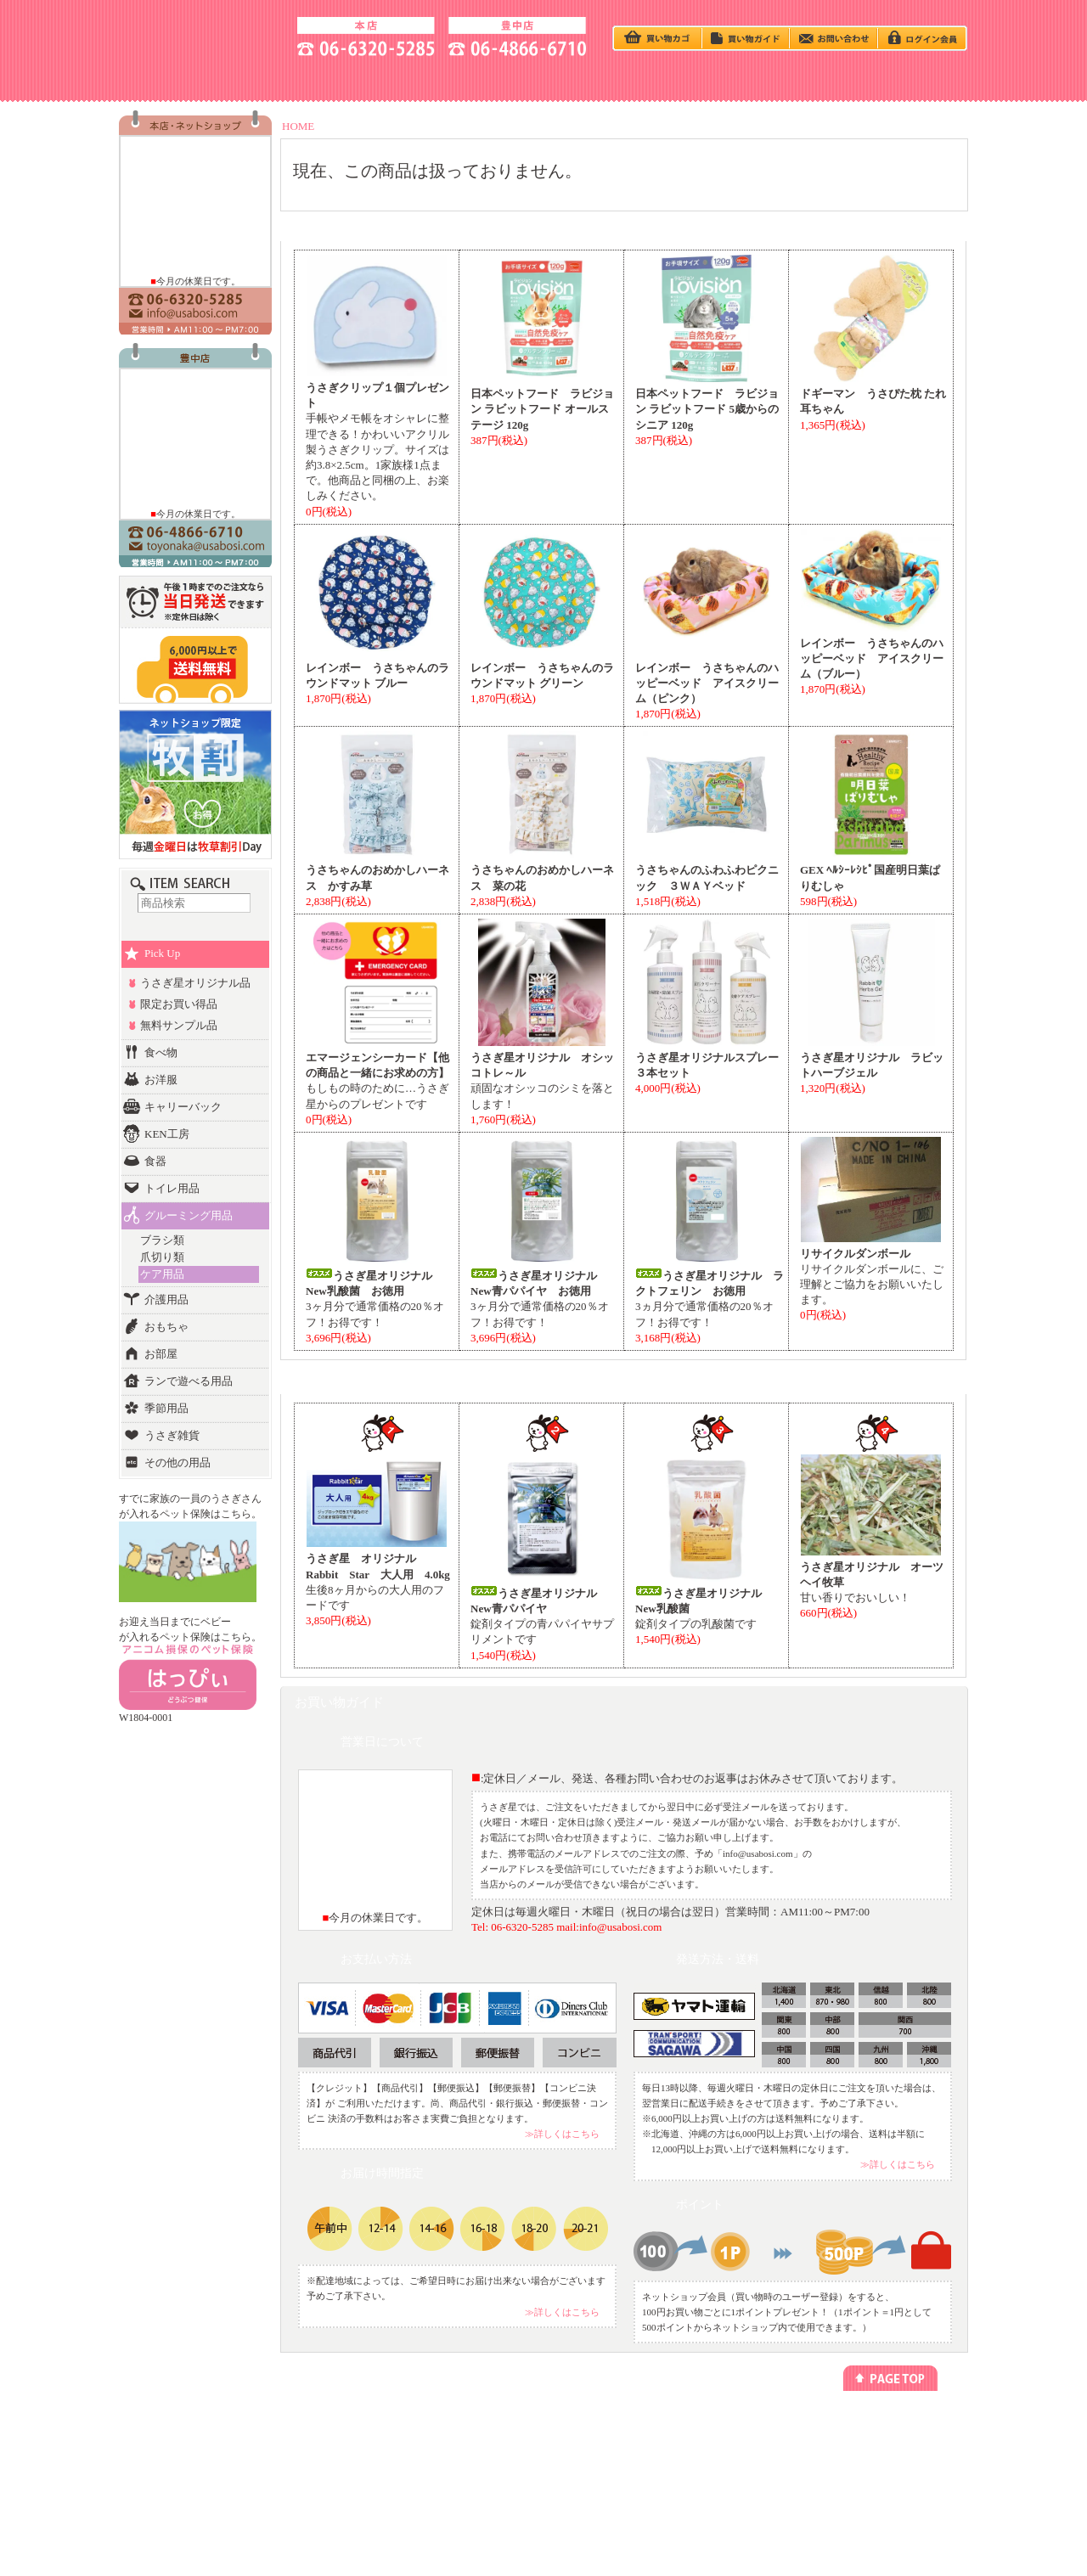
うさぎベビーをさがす (192, 2426)
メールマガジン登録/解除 (608, 2426)
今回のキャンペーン (325, 2442)
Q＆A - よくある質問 (664, 79)
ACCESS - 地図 (302, 79)
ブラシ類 (162, 1240)
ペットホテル (449, 2442)
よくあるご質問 (863, 2488)
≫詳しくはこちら (562, 2134)
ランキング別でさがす (192, 2457)
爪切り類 (162, 1257)
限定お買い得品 (178, 1004)
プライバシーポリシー (739, 2426)
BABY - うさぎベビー (543, 79)
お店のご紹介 (859, 2426)
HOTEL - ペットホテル (784, 79)
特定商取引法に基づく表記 (748, 2442)
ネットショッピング (462, 2426)
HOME (298, 126)
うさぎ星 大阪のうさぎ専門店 (200, 34)
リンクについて (590, 2442)
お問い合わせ (859, 2473)
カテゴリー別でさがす (192, 2442)
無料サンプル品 (178, 1025)
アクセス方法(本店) (871, 2442)
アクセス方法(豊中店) (875, 2457)
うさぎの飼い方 (423, 79)
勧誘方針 (714, 2457)
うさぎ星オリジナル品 (195, 982)
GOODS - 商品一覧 (906, 79)
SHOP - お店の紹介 (180, 79)
